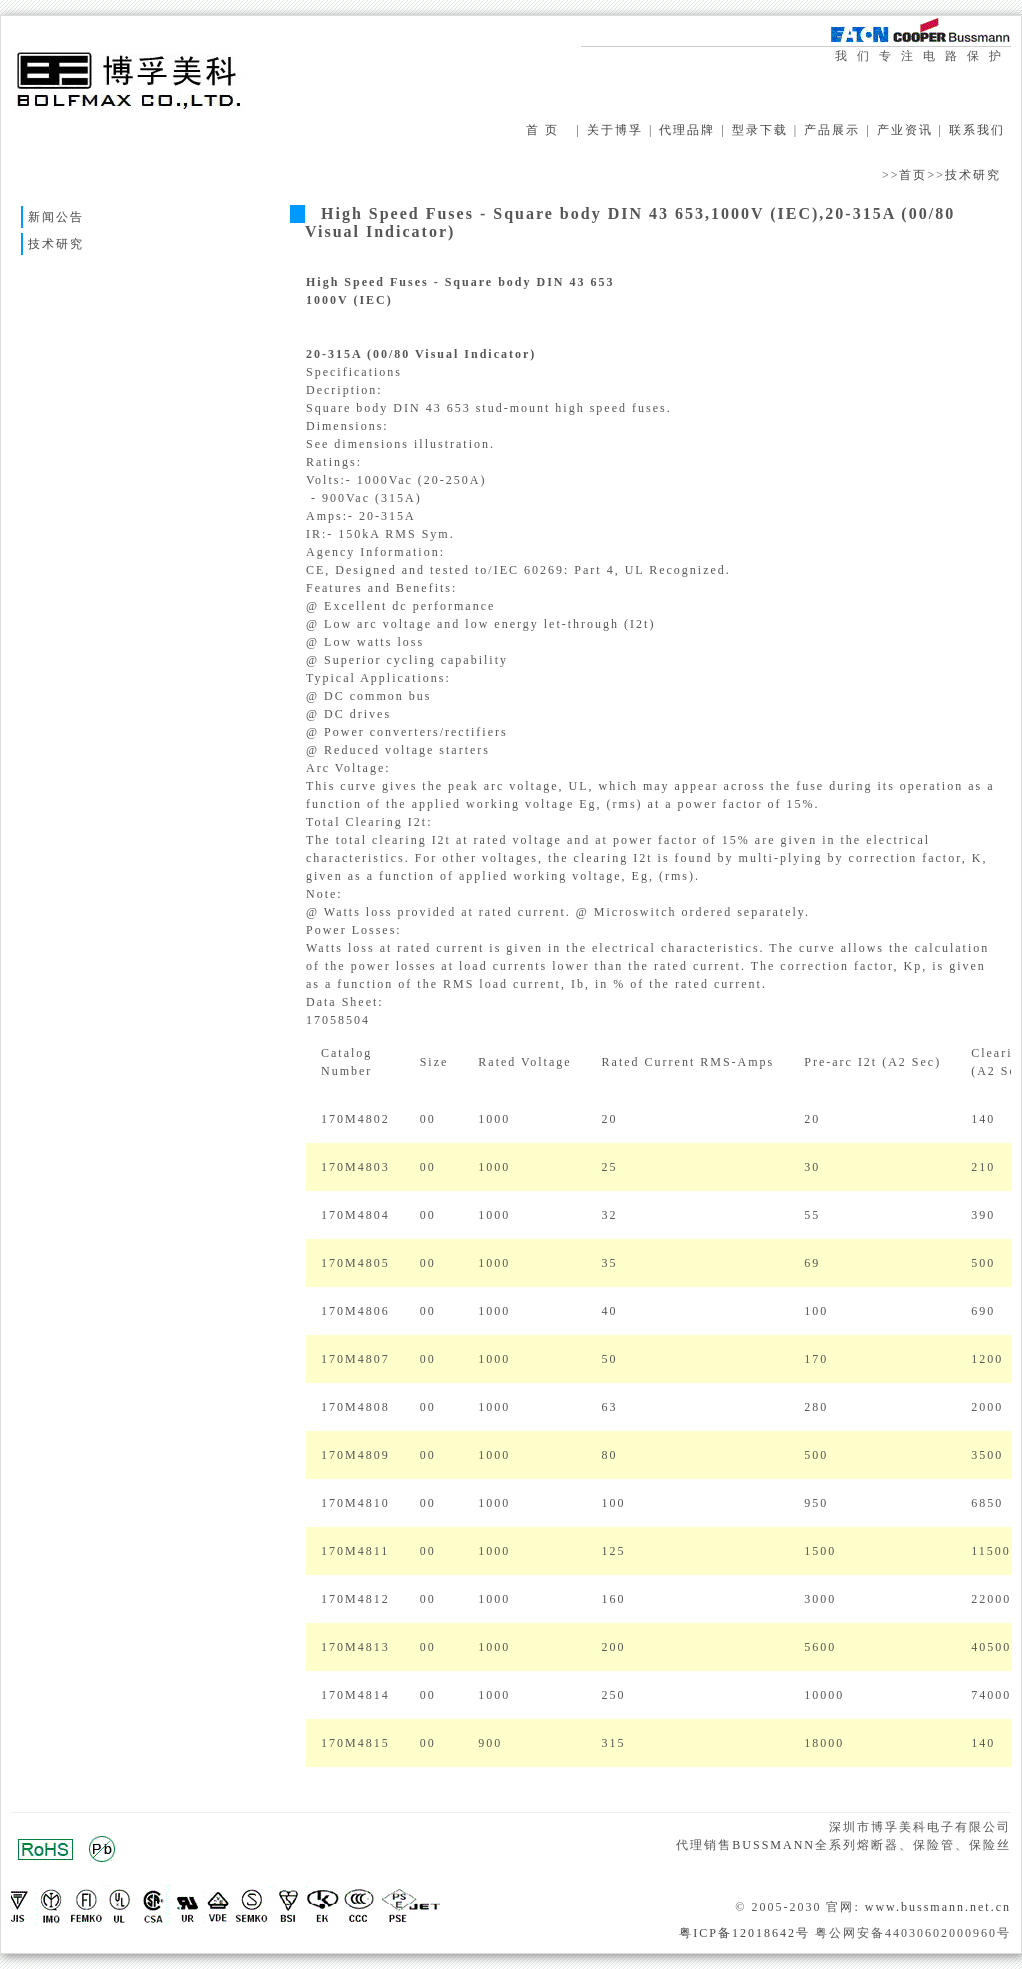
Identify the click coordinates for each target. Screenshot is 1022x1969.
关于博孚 (615, 130)
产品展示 (832, 130)
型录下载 (760, 130)
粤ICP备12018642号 (744, 1933)
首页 (913, 175)
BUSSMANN (773, 1845)
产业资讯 (905, 130)
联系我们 (977, 130)
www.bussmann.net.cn (938, 1907)
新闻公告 (56, 217)
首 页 (542, 130)
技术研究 (973, 175)
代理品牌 (687, 130)
